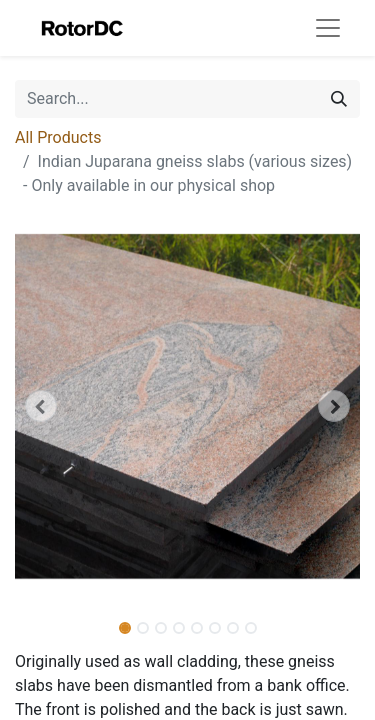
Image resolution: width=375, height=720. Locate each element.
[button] (41, 406)
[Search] (339, 99)
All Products (58, 137)
